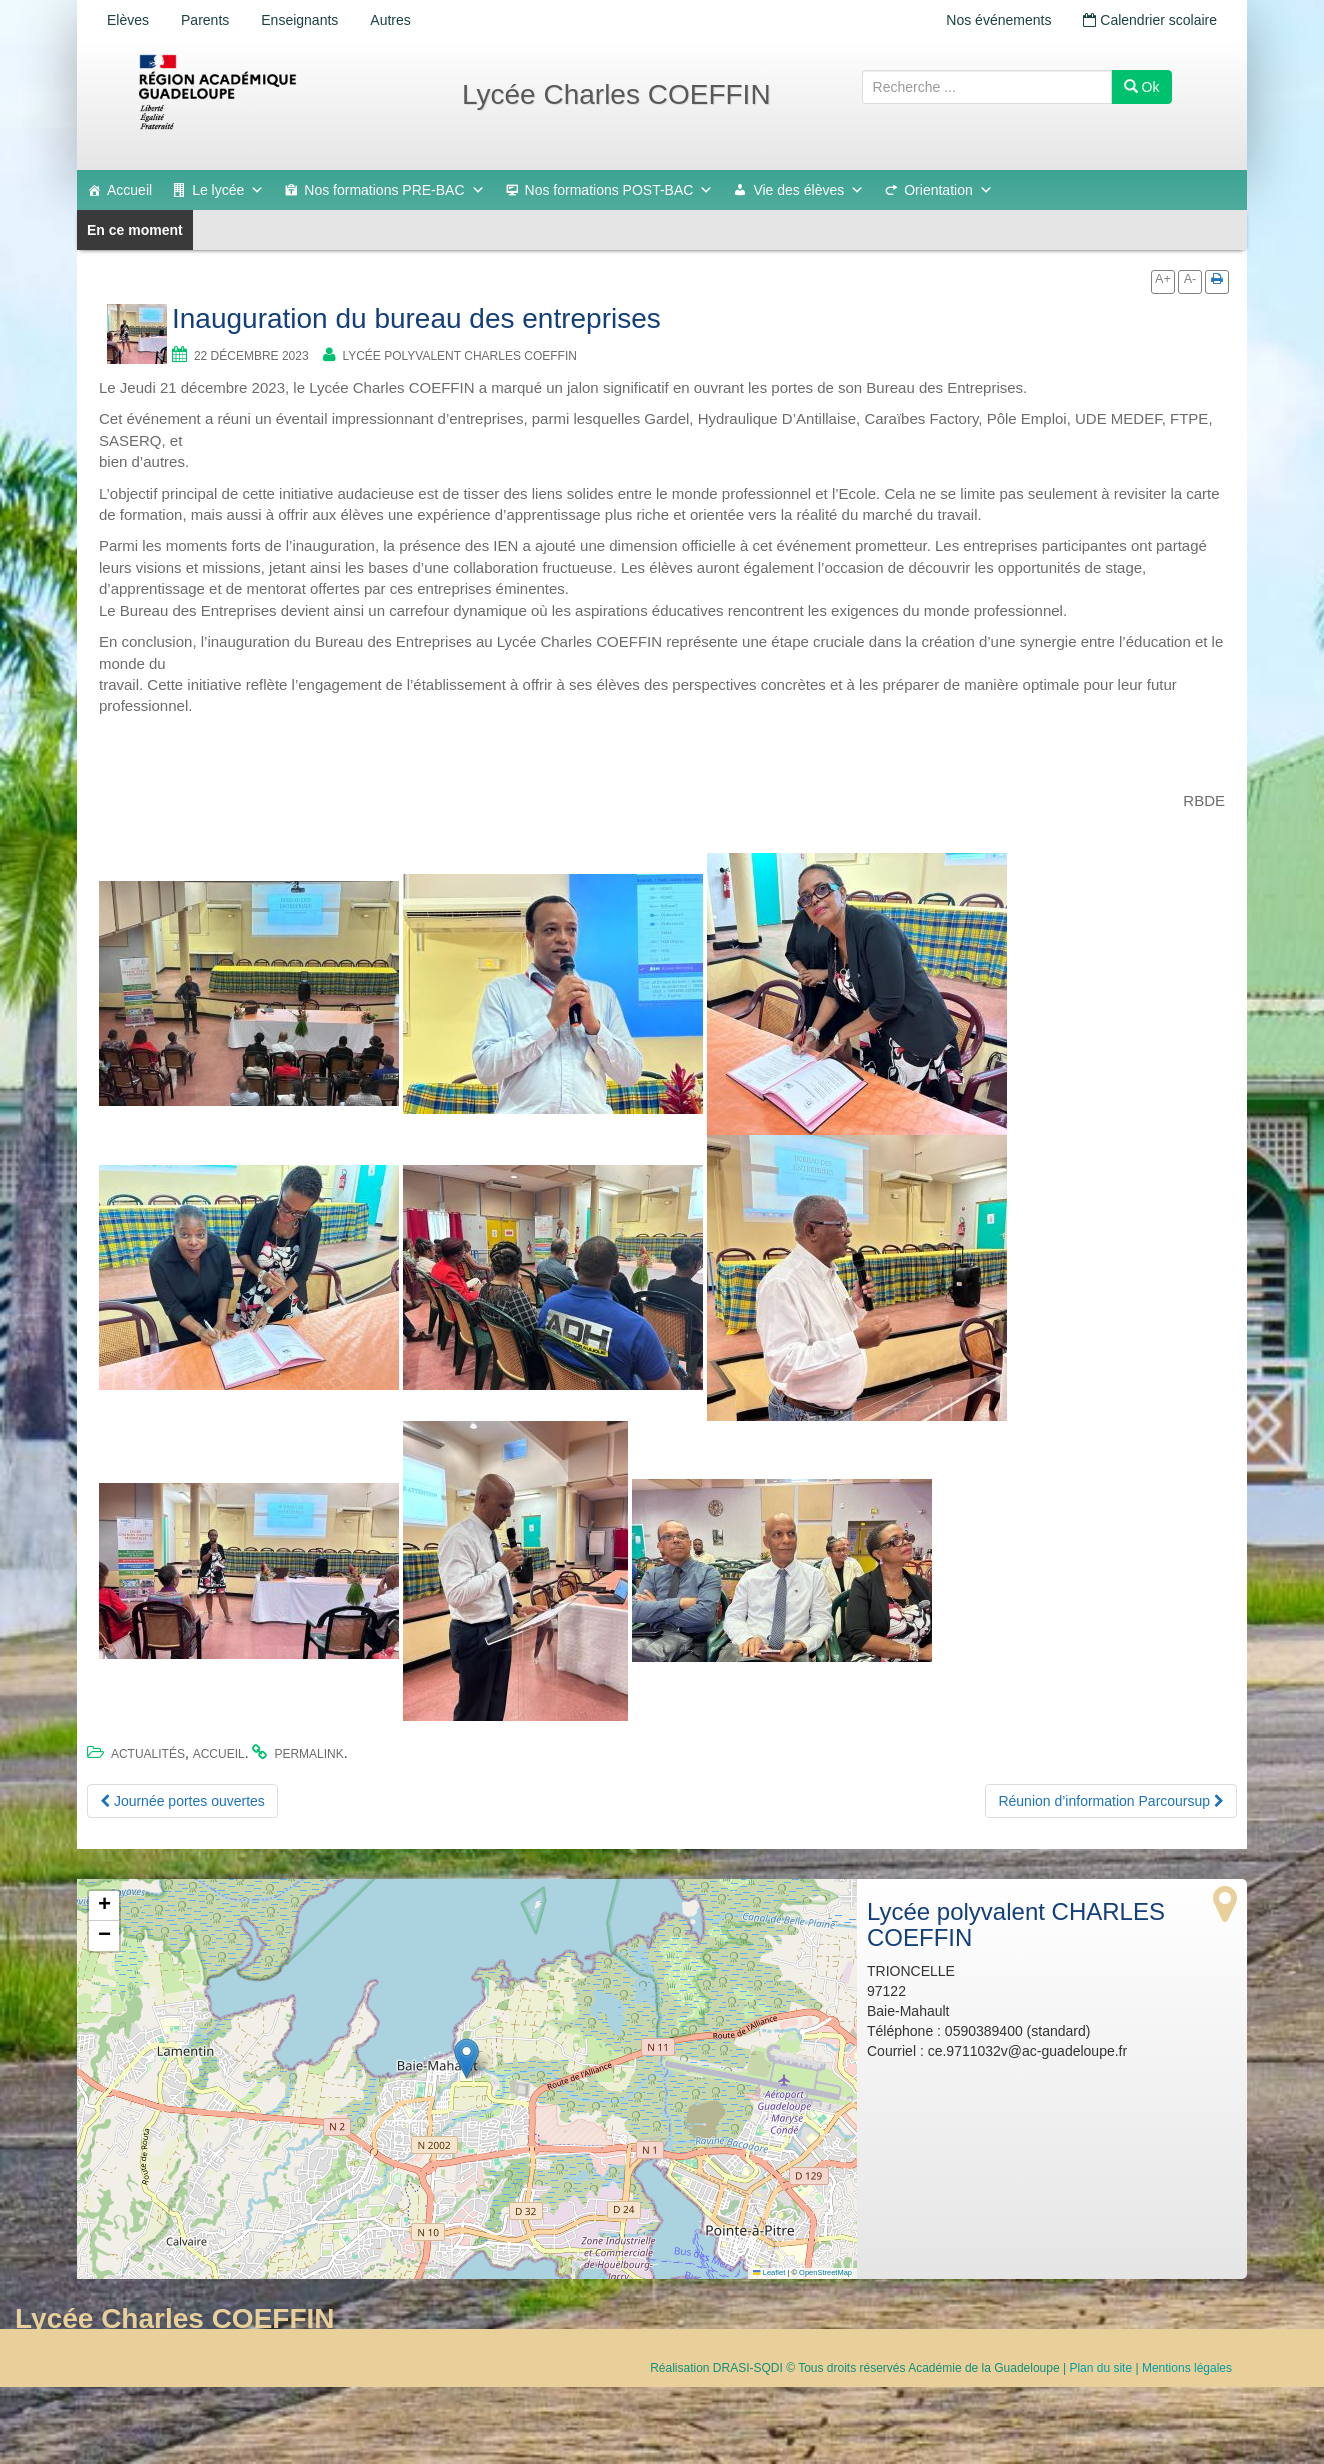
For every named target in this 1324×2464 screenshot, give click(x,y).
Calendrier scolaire (1150, 20)
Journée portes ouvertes (182, 1801)
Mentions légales (1187, 2368)
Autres (390, 20)
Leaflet (769, 2272)
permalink (308, 1754)
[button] (466, 2058)
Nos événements (998, 20)
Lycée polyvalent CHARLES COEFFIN (459, 356)
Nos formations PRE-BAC (394, 190)
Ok (1142, 87)
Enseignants (299, 20)
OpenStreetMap (825, 2272)
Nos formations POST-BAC (619, 190)
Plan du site (1100, 2368)
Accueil (129, 190)
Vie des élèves (808, 190)
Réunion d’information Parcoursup (1111, 1801)
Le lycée (228, 190)
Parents (205, 20)
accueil (219, 1754)
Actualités (148, 1754)
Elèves (128, 20)
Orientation (948, 190)
